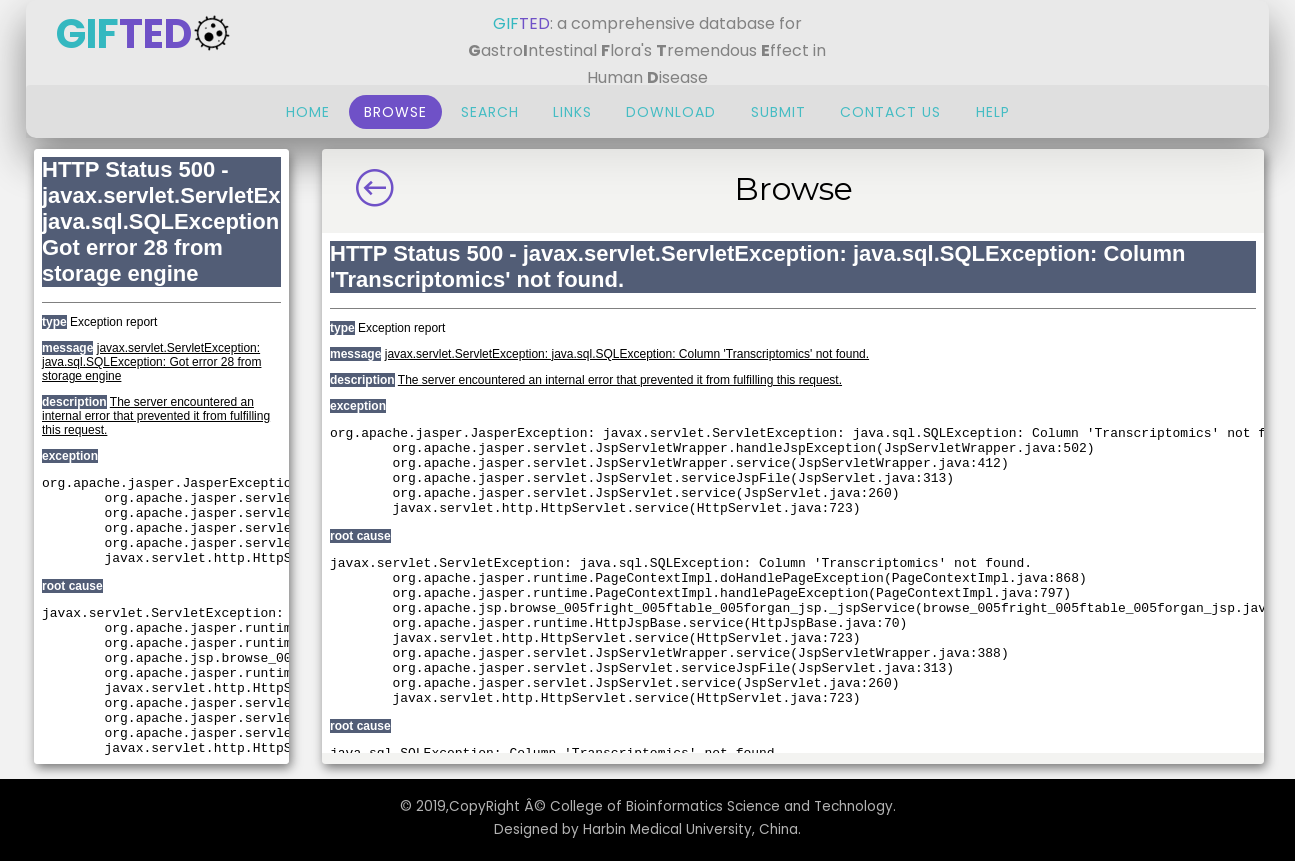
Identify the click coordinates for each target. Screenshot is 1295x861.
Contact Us (893, 112)
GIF (144, 34)
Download (671, 112)
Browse (395, 112)
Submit (778, 112)
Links (572, 112)
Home (308, 112)
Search (490, 112)
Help (993, 112)
